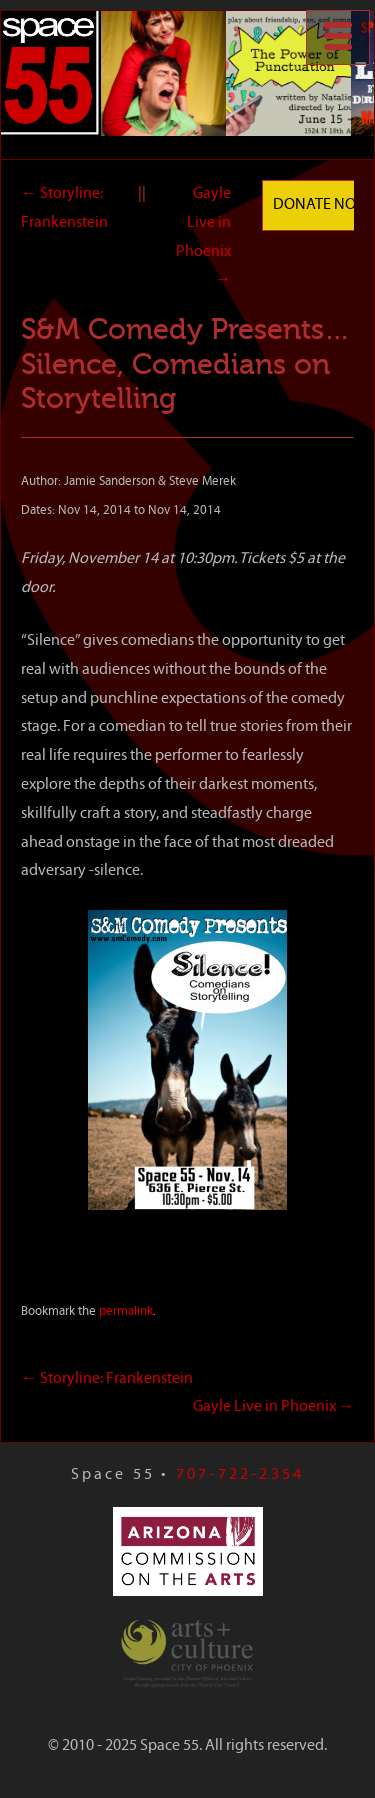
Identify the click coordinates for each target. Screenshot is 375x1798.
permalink (126, 1311)
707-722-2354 (240, 1475)
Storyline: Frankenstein (107, 1379)
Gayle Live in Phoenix (273, 1407)
